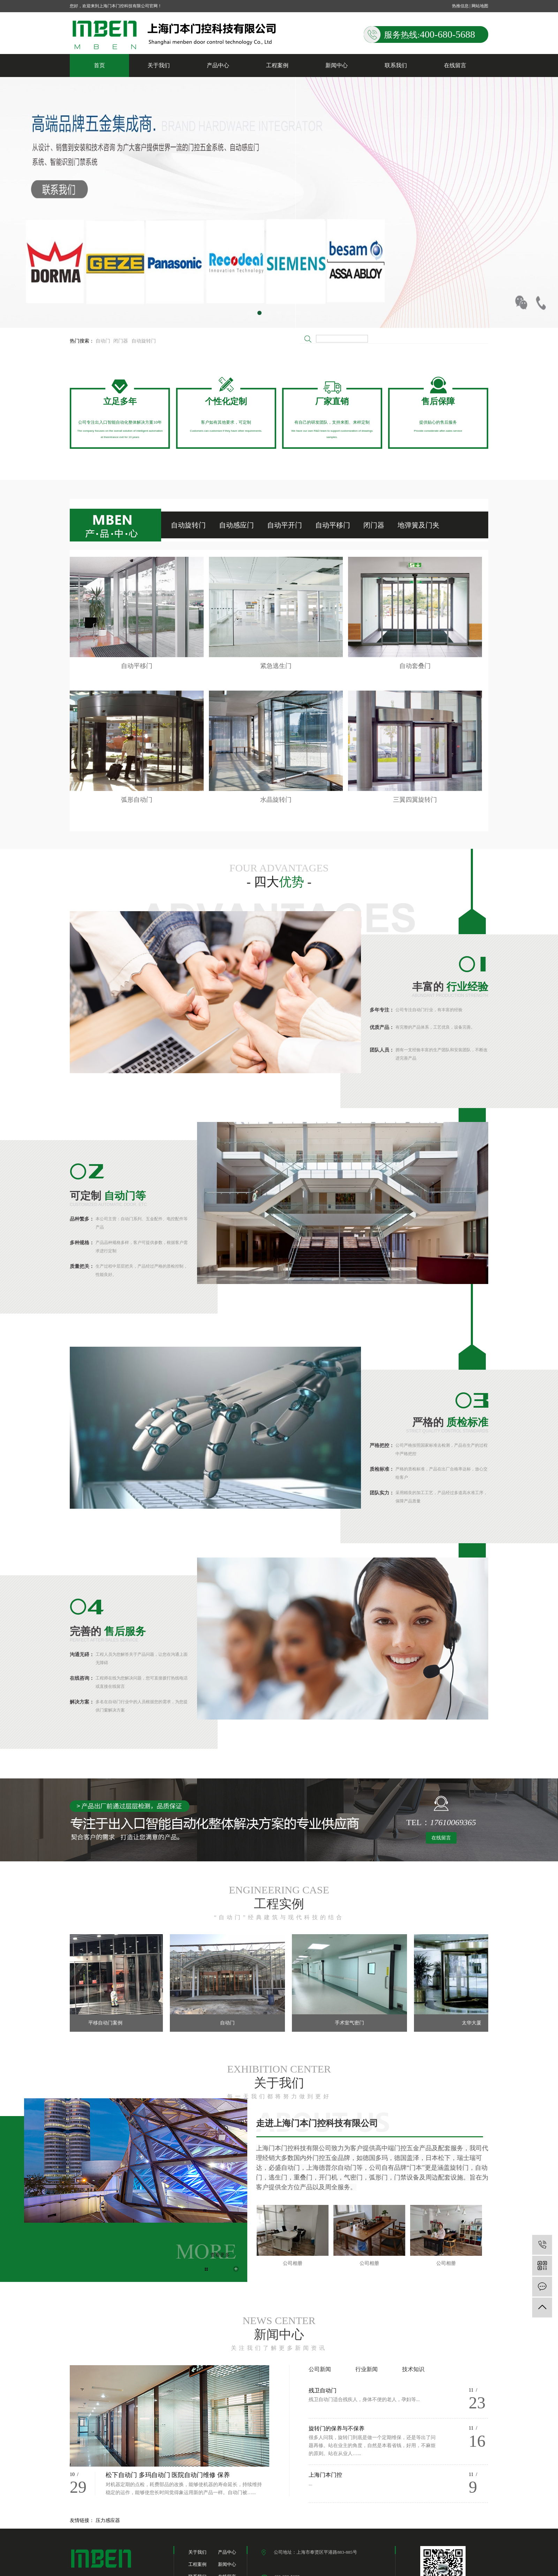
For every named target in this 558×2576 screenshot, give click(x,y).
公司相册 (292, 2263)
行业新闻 (366, 2369)
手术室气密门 (353, 2022)
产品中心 (218, 65)
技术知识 (413, 2369)
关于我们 (159, 65)
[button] (249, 312)
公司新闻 (320, 2369)
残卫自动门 (323, 2390)
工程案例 (277, 65)
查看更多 (220, 2255)
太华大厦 (475, 2022)
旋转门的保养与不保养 (336, 2428)
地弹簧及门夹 (418, 525)
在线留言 (455, 65)
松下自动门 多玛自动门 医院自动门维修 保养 (168, 2475)
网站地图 (480, 5)
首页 (99, 65)
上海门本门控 (325, 2475)
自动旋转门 (143, 341)
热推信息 (460, 5)
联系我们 (396, 65)
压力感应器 (108, 2520)
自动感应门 (236, 525)
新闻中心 (336, 65)
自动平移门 (332, 525)
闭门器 (120, 341)
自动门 (103, 341)
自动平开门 (284, 525)
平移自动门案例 (109, 2022)
